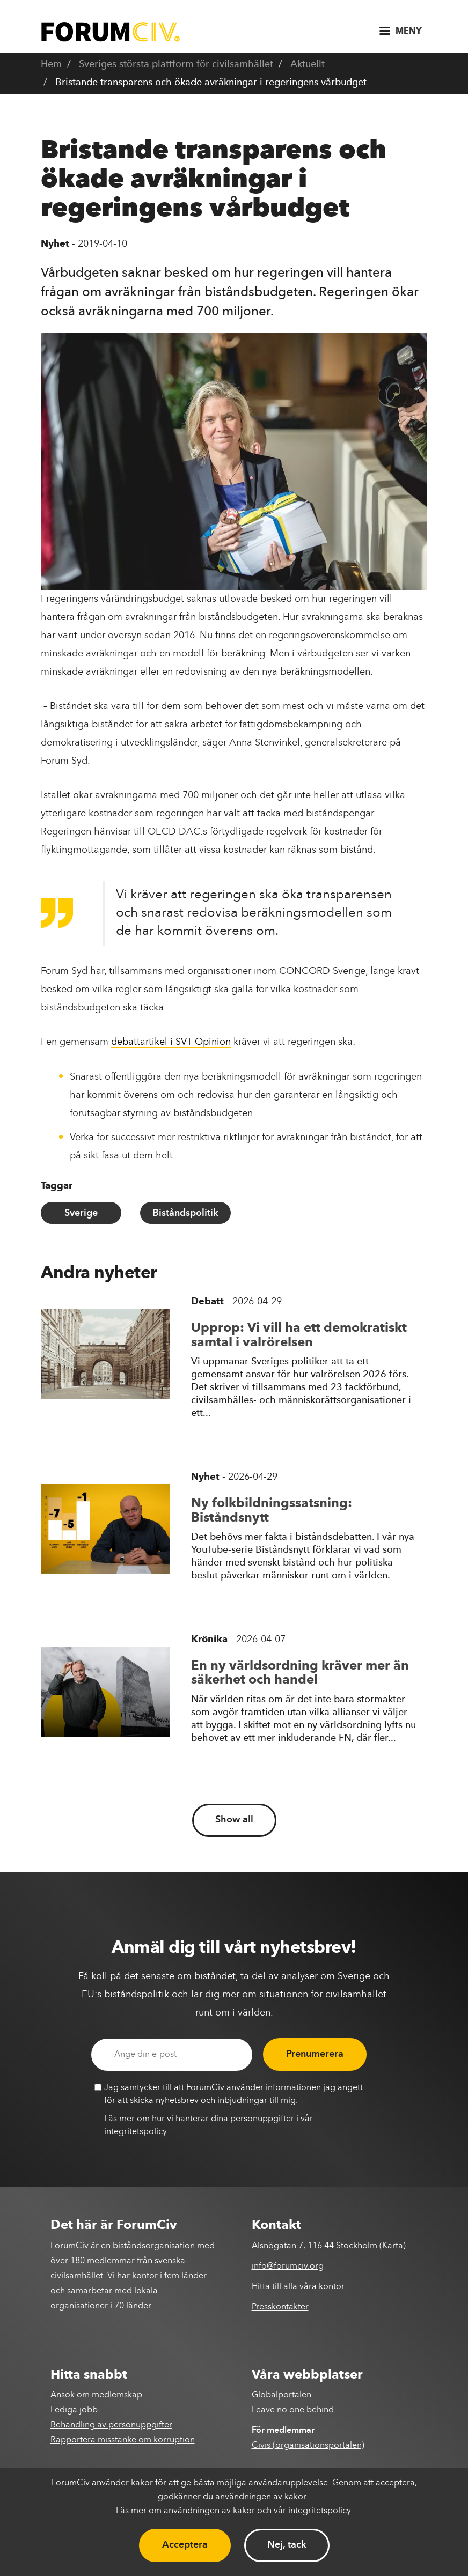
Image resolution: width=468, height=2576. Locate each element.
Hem (51, 64)
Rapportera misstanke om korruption (122, 2440)
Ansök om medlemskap (96, 2395)
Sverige (81, 1213)
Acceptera (185, 2545)
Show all (234, 1820)
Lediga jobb (74, 2410)
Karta (392, 2246)
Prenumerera (314, 2054)
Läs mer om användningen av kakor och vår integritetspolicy (233, 2511)
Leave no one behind (293, 2410)
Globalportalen (281, 2395)
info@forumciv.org (288, 2266)
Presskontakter (280, 2307)
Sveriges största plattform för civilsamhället (176, 64)
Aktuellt (307, 64)
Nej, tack (286, 2545)
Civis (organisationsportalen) (308, 2445)
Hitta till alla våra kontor (298, 2287)
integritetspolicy (135, 2132)
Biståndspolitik (185, 1213)
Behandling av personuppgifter (111, 2425)
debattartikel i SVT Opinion (171, 1042)
